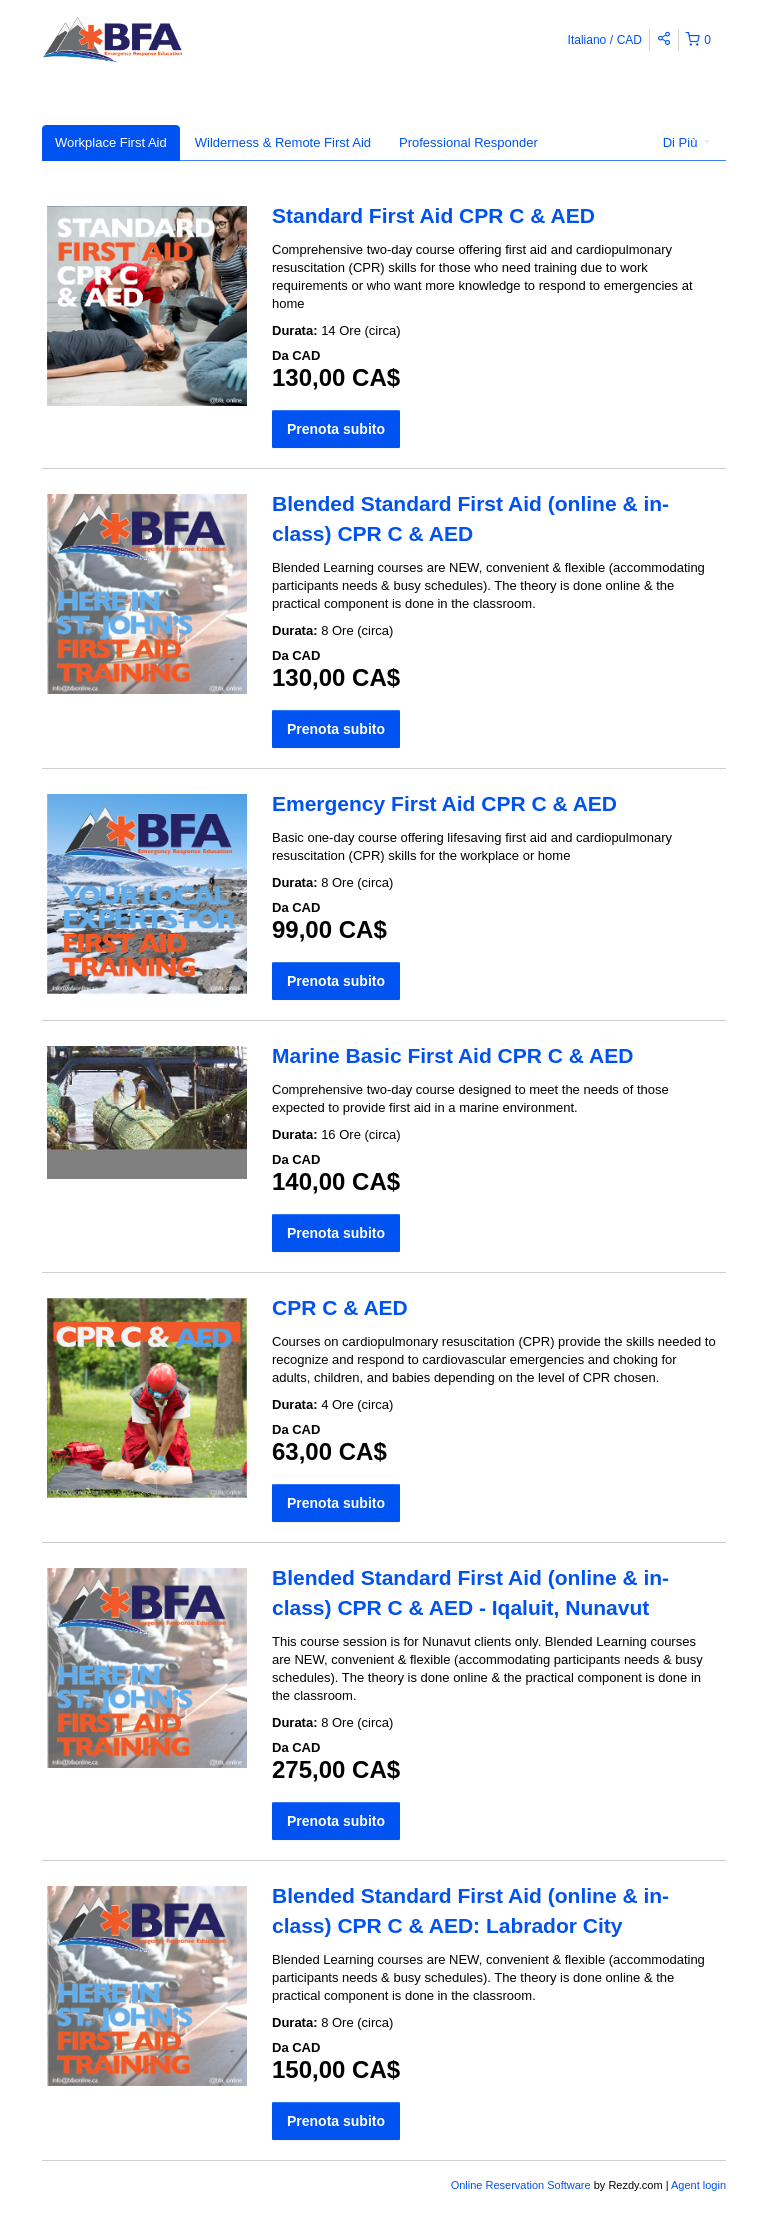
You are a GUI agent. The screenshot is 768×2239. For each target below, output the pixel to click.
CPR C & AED (340, 1307)
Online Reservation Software (521, 2185)
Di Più (687, 142)
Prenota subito (336, 429)
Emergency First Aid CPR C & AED (444, 803)
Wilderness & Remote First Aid (283, 142)
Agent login (698, 2185)
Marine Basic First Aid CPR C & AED (452, 1055)
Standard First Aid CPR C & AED (433, 215)
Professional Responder (468, 142)
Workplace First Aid (111, 142)
